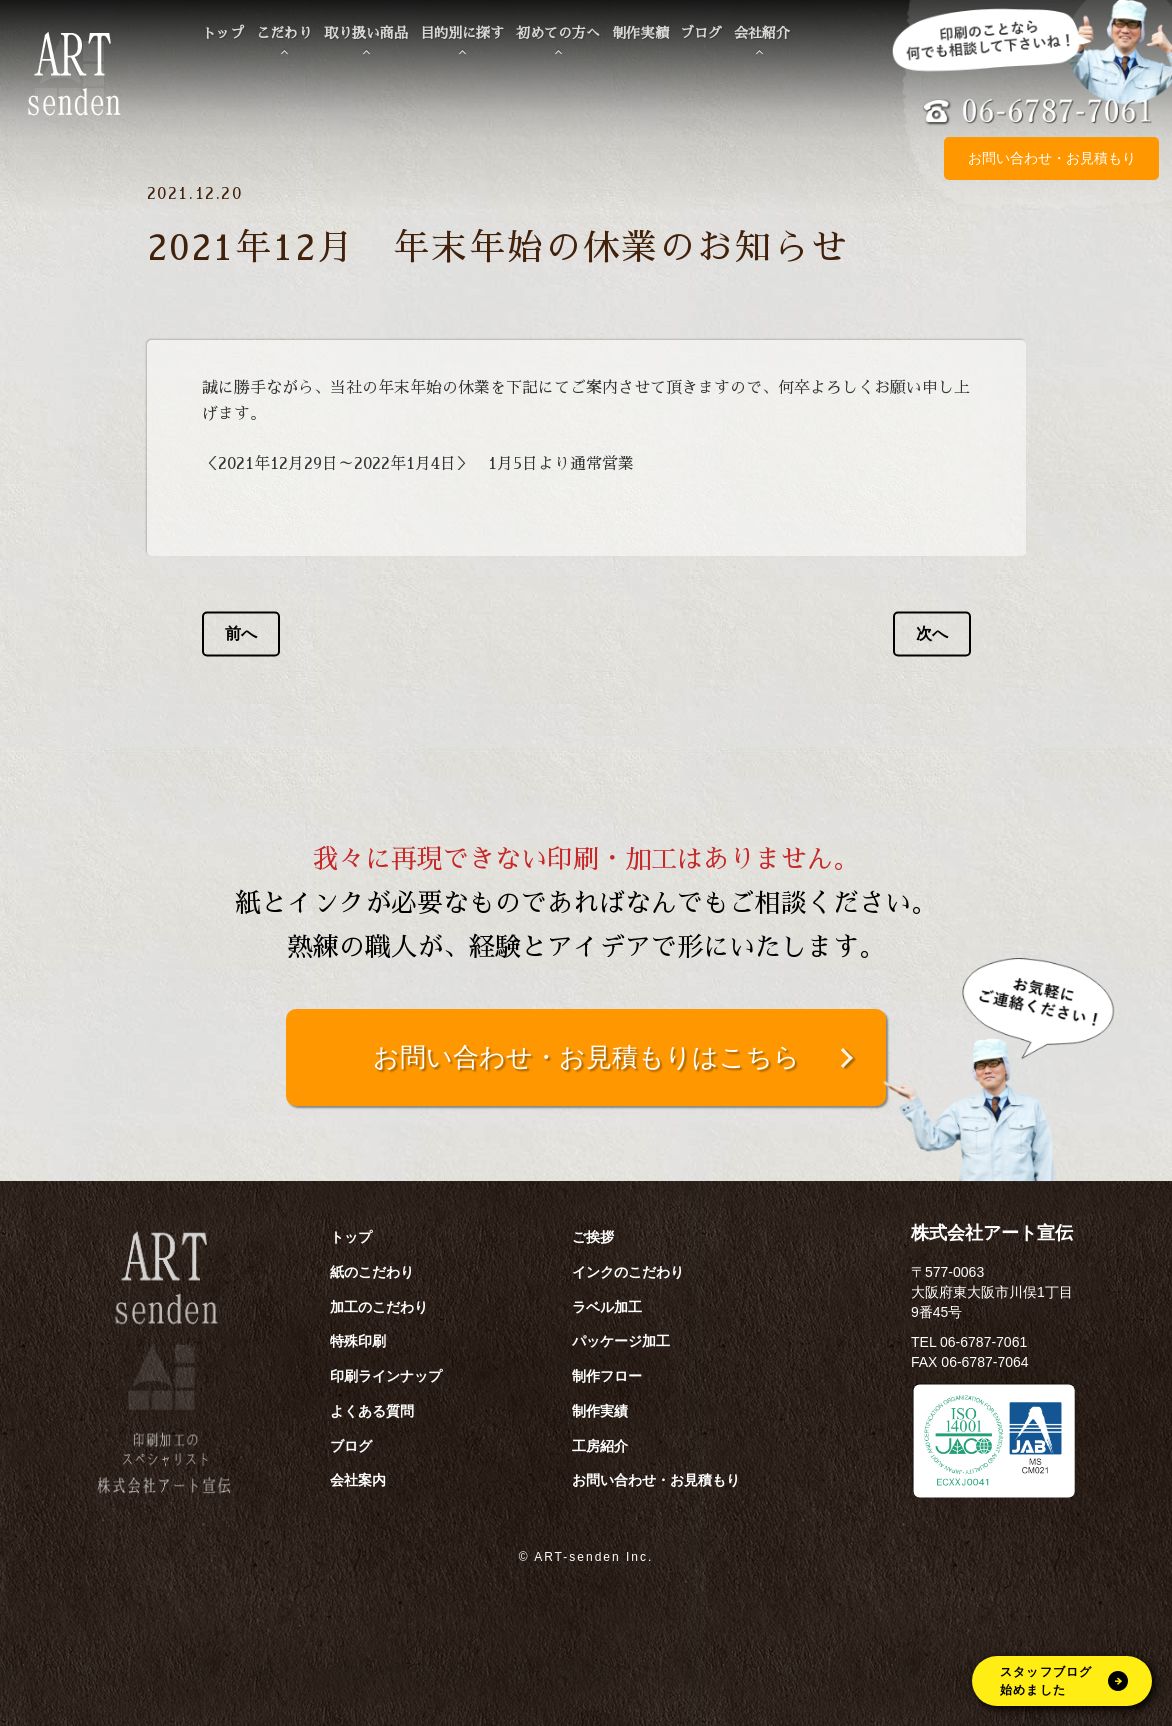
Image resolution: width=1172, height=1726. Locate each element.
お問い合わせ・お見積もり (1052, 158)
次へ (932, 633)
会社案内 (358, 1480)
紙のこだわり (372, 1272)
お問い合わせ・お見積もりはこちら (586, 1057)
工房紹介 (600, 1446)
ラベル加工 (607, 1307)
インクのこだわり (628, 1272)
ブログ (701, 33)
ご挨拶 (593, 1237)
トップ (223, 33)
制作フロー (607, 1376)
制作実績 (640, 33)
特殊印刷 (358, 1341)
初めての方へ (558, 33)
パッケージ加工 (621, 1341)
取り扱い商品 (366, 33)
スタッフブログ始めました (1064, 1681)
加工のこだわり (379, 1307)
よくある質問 (372, 1411)
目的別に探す (462, 33)
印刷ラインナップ (386, 1376)
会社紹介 (762, 33)
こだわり (284, 33)
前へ (241, 633)
